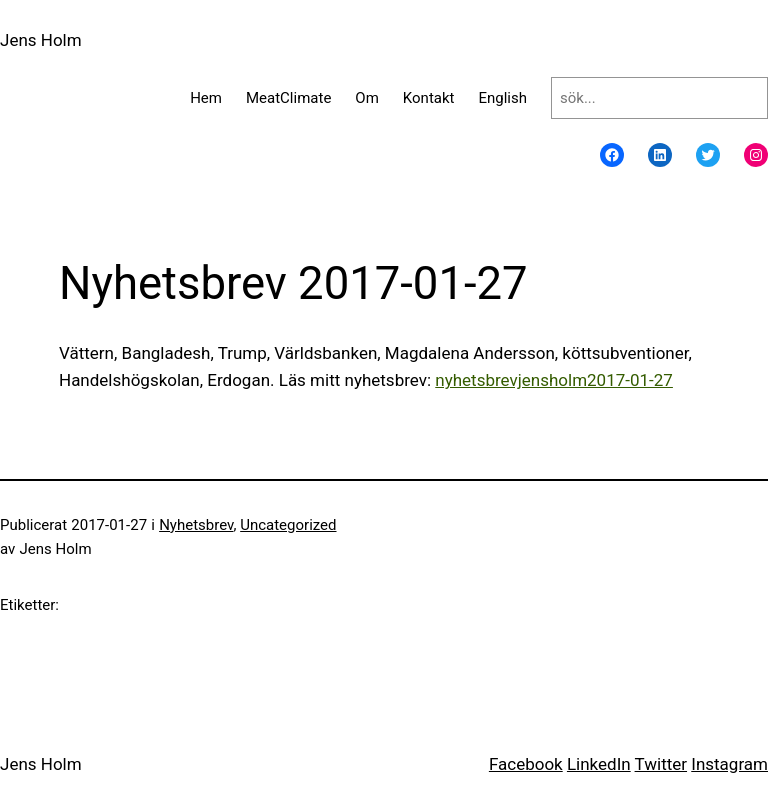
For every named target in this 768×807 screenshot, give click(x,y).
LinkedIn (599, 764)
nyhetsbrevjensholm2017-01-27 (554, 380)
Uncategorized (288, 525)
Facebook (526, 764)
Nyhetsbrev (196, 525)
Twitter (661, 764)
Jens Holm (41, 40)
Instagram (729, 764)
